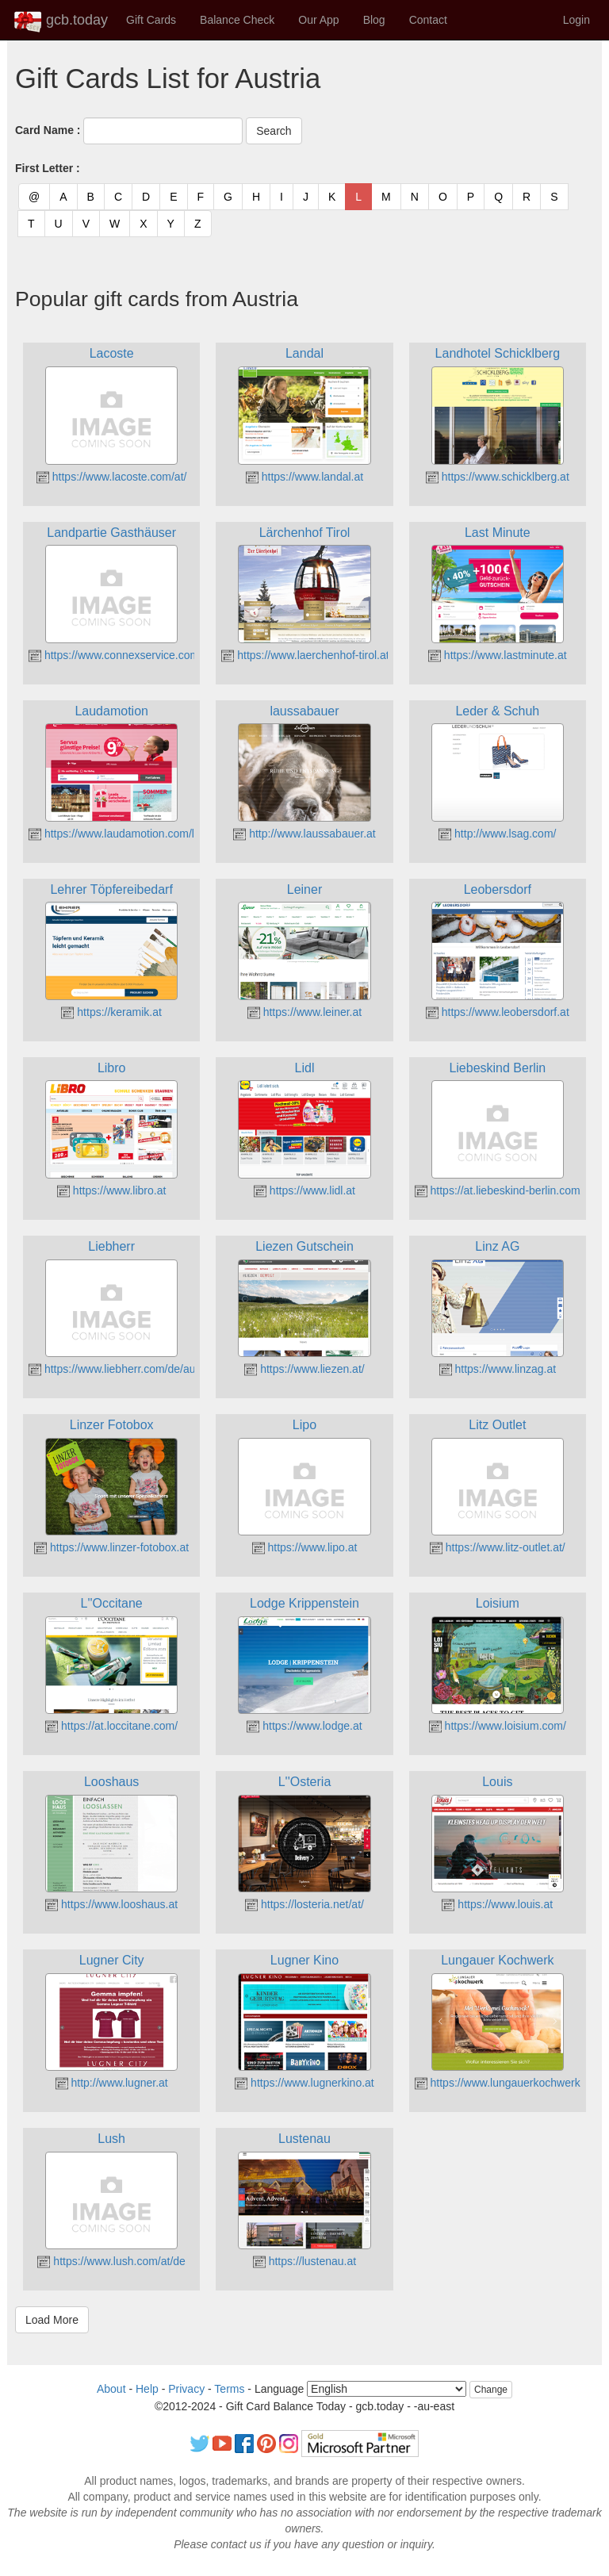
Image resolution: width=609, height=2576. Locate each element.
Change (491, 2389)
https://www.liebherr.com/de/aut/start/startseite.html (162, 1369)
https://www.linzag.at (498, 1369)
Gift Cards (151, 19)
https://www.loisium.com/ (497, 1725)
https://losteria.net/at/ (304, 1904)
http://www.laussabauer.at (304, 833)
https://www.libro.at (111, 1190)
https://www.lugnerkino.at (304, 2082)
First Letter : (47, 168)
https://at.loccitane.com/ (111, 1725)
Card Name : (47, 130)
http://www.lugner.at (112, 2082)
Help (147, 2388)
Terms (229, 2388)
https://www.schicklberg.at (497, 476)
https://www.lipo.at (305, 1547)
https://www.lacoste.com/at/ (111, 476)
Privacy (186, 2388)
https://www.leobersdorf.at (497, 1012)
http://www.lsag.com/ (497, 833)
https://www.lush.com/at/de (111, 2261)
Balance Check (237, 19)
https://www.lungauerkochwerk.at (504, 2082)
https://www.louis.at (497, 1904)
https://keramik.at (111, 1012)
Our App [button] (318, 19)
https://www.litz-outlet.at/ (497, 1547)
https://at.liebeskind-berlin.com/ (499, 1190)
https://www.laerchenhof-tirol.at (305, 655)
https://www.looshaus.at (111, 1904)
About (111, 2388)
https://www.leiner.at (304, 1012)
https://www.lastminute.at (497, 655)
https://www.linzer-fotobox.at (111, 1547)
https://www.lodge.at (304, 1725)
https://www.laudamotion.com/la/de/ (124, 833)
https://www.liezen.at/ (304, 1369)
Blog (374, 19)
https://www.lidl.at (304, 1190)
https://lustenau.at (304, 2261)
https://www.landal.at (304, 476)
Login (576, 19)
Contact (428, 19)
